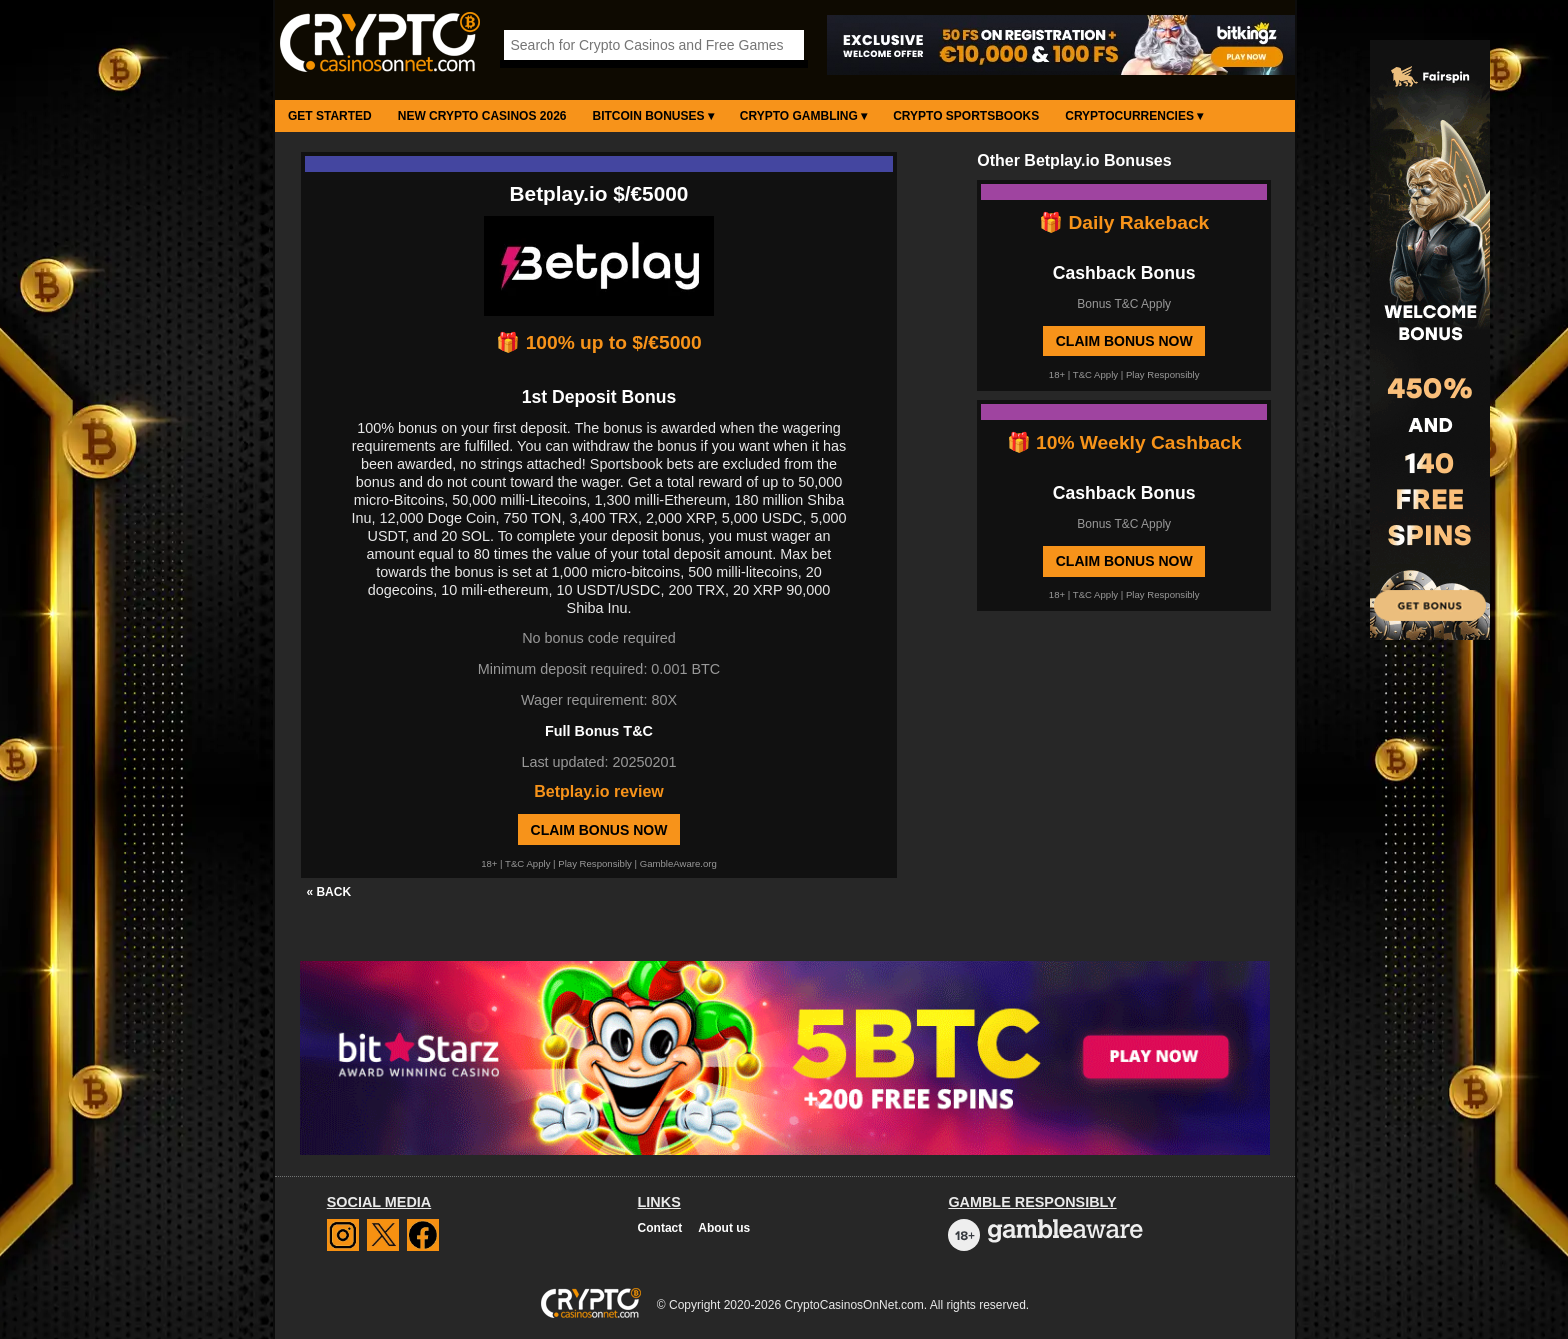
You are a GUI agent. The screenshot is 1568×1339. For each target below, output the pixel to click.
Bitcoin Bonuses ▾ (653, 116)
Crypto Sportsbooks (966, 116)
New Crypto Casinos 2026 (482, 116)
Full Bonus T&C (599, 731)
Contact (660, 1228)
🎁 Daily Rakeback (1124, 222)
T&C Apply (527, 863)
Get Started (330, 116)
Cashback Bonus (1124, 273)
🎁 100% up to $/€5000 (598, 342)
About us (724, 1228)
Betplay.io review (599, 791)
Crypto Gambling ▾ (803, 116)
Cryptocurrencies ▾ (1134, 116)
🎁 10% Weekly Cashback (1124, 442)
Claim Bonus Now (599, 830)
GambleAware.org (678, 863)
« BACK (328, 892)
